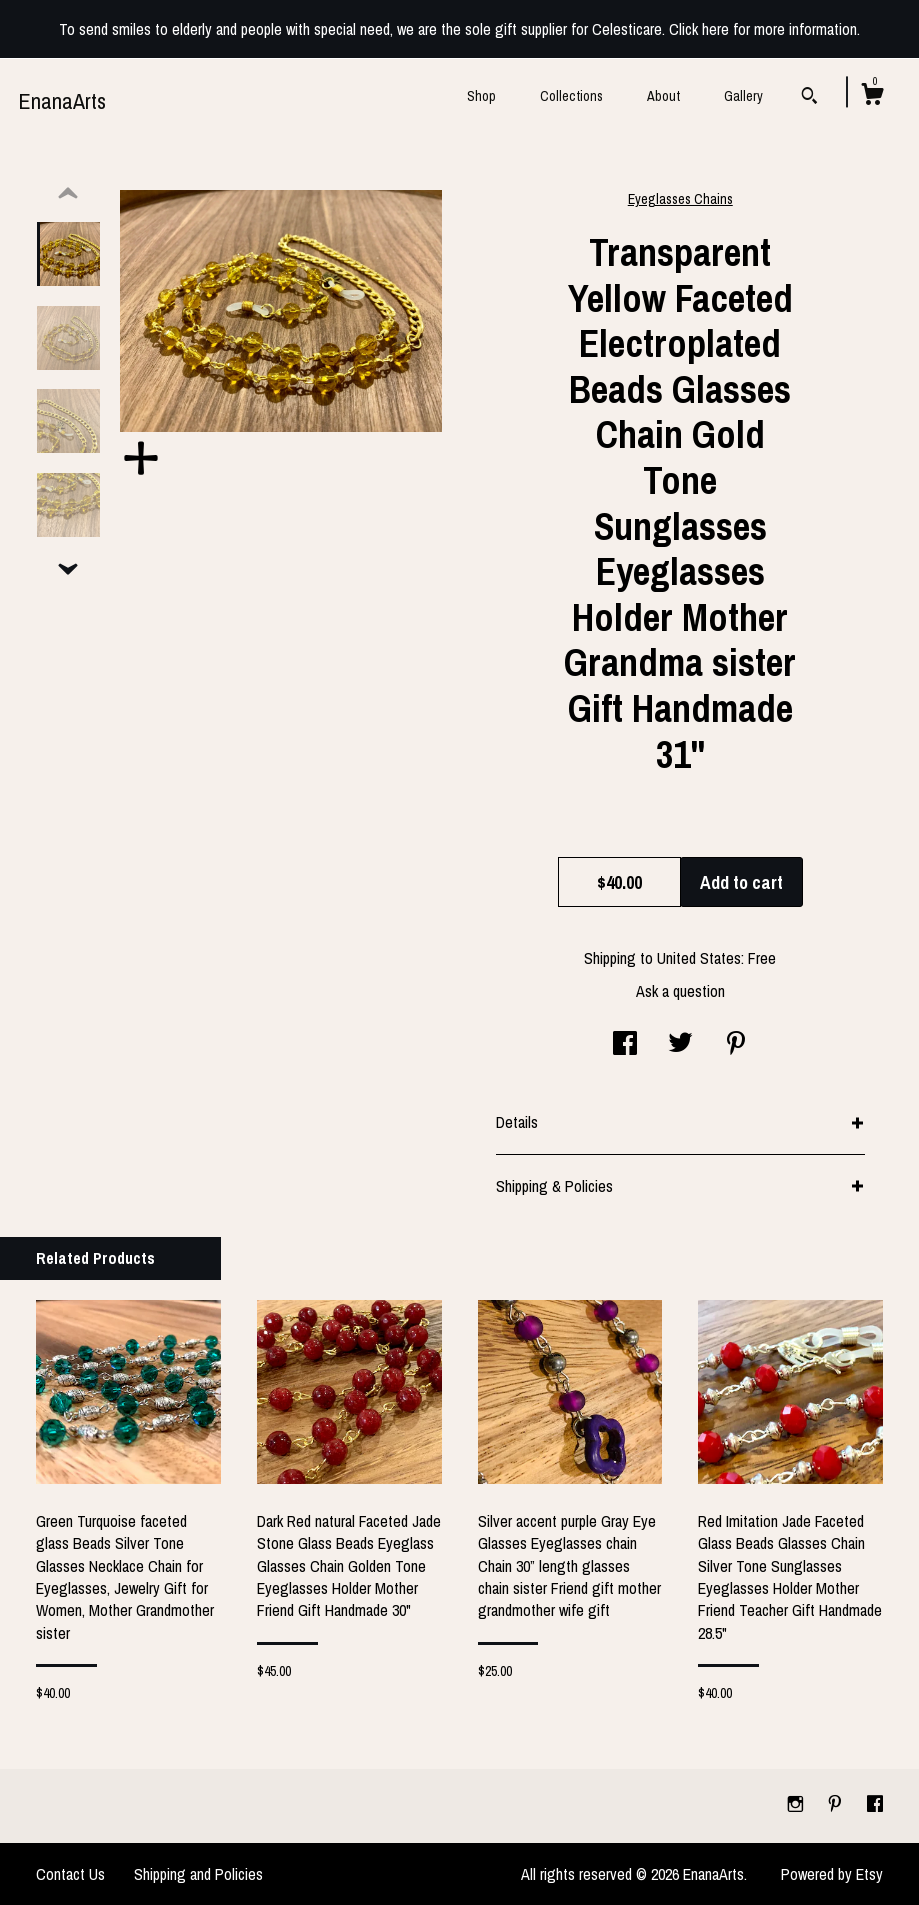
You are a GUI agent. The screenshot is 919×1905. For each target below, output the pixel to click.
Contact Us (70, 1874)
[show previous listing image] (68, 194)
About (663, 96)
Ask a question (680, 991)
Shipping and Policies (198, 1874)
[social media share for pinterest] (736, 1045)
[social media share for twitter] (680, 1045)
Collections (571, 96)
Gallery (743, 96)
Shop (481, 96)
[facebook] (875, 1805)
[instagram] (797, 1805)
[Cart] (872, 97)
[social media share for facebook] (625, 1045)
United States (699, 958)
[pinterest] (837, 1805)
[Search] (809, 98)
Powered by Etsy (832, 1874)
